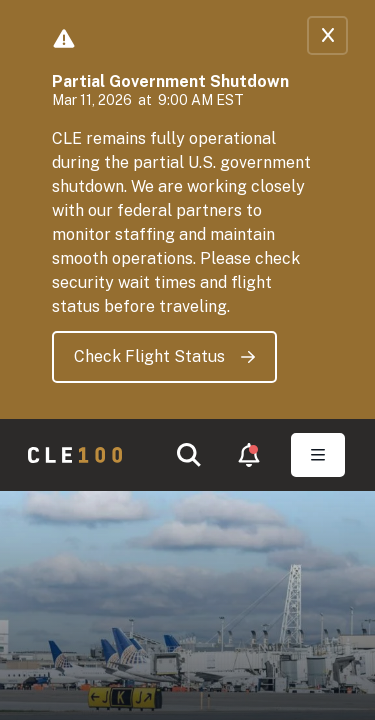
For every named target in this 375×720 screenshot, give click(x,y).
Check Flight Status (164, 356)
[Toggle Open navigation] (318, 455)
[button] (189, 455)
